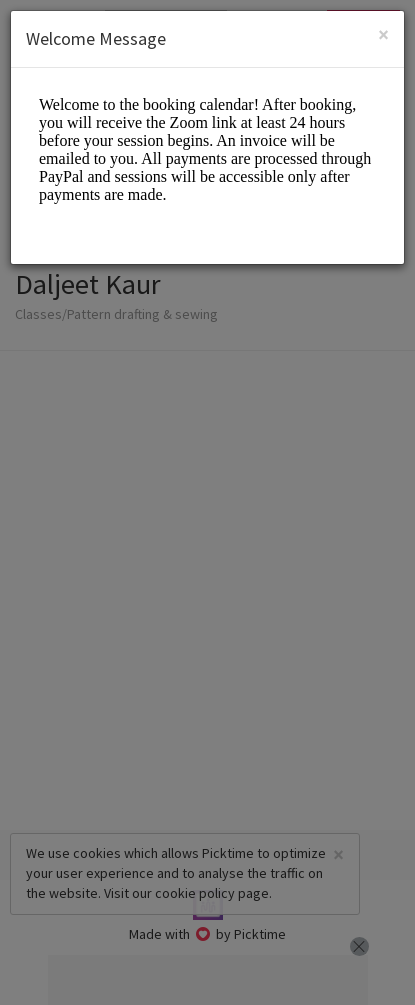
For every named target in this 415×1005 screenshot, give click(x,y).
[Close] (383, 34)
